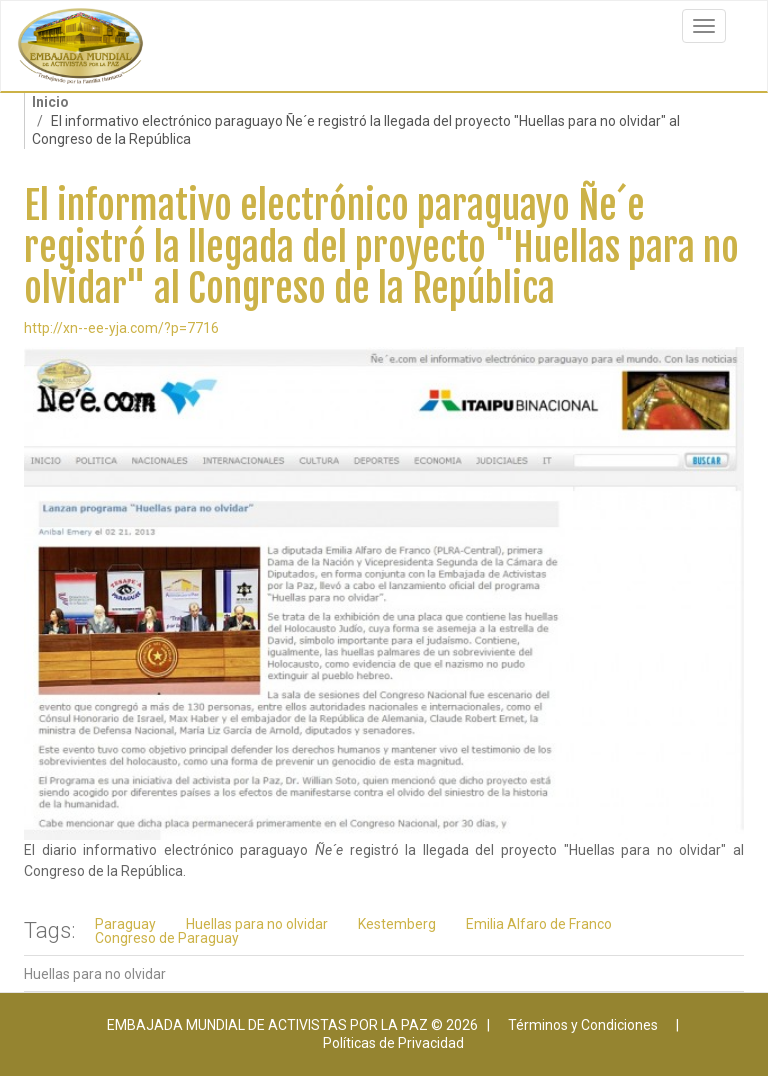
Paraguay (125, 924)
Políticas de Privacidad (393, 1043)
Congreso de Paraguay (167, 938)
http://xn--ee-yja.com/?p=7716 (121, 328)
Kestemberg (397, 924)
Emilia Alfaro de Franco (539, 924)
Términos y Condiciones (583, 1025)
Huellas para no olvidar (257, 924)
